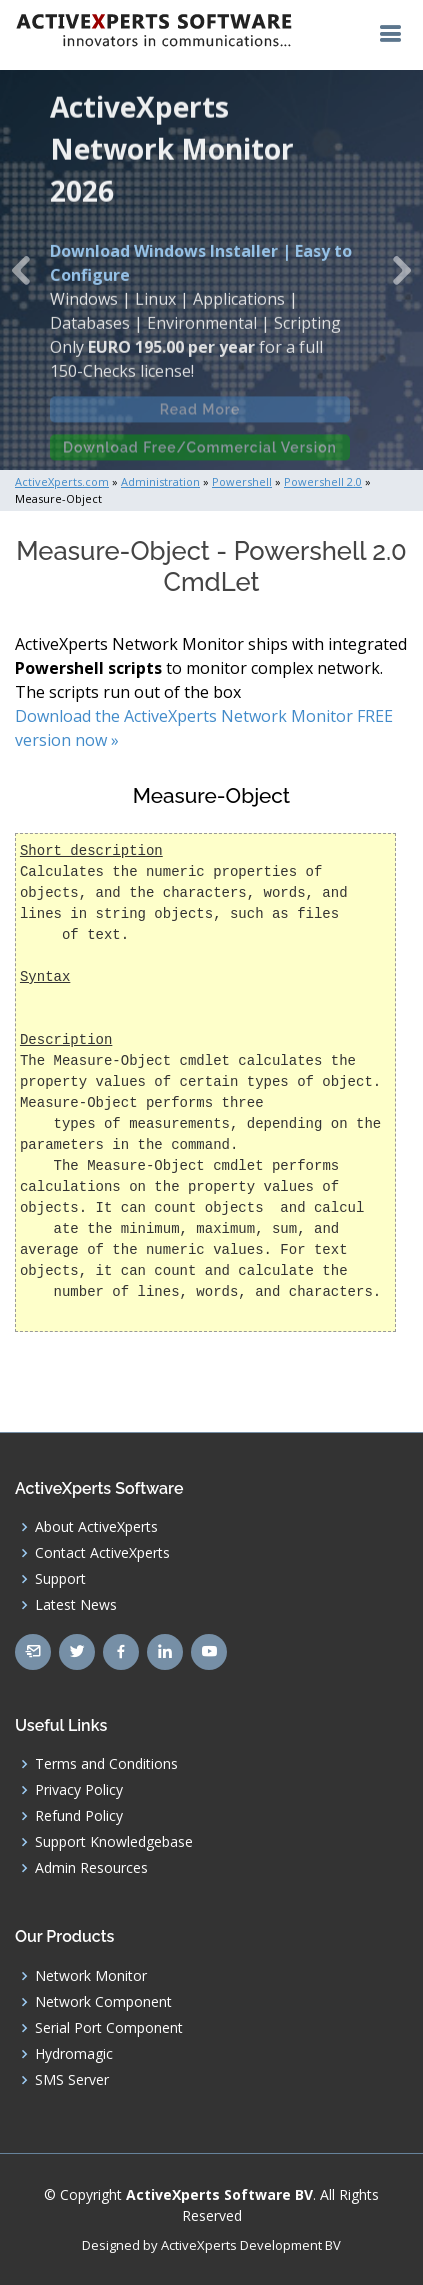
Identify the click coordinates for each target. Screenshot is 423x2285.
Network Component (103, 2002)
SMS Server (72, 2080)
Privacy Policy (79, 1790)
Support (60, 1579)
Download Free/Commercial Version (200, 455)
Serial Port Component (109, 2028)
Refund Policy (79, 1816)
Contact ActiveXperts (102, 1553)
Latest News (76, 1605)
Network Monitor (91, 1976)
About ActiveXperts (96, 1527)
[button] (21, 270)
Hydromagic (74, 2054)
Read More (200, 417)
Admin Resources (91, 1868)
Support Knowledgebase (114, 1842)
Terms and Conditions (106, 1764)
